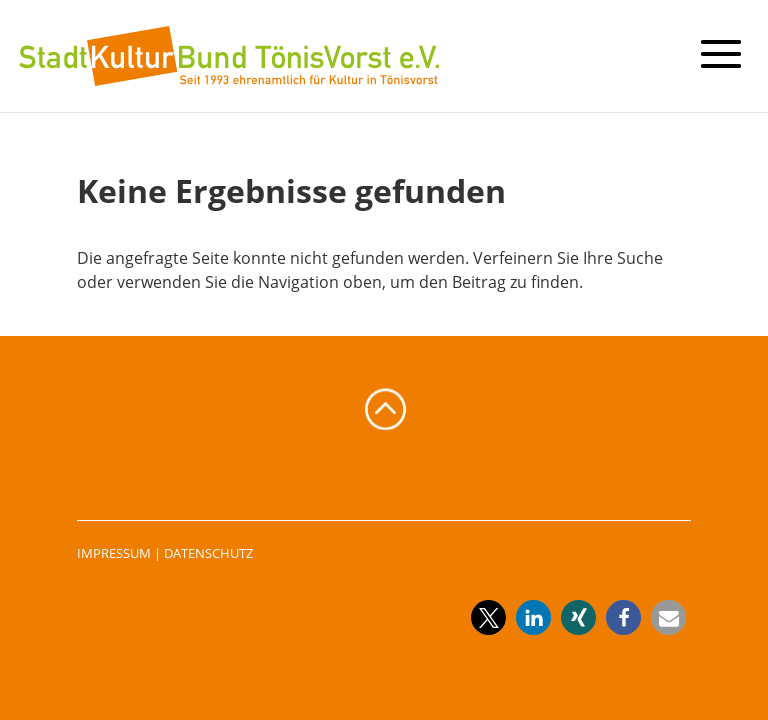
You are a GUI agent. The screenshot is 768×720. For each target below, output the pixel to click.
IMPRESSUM (114, 553)
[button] (488, 617)
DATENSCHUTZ (208, 553)
